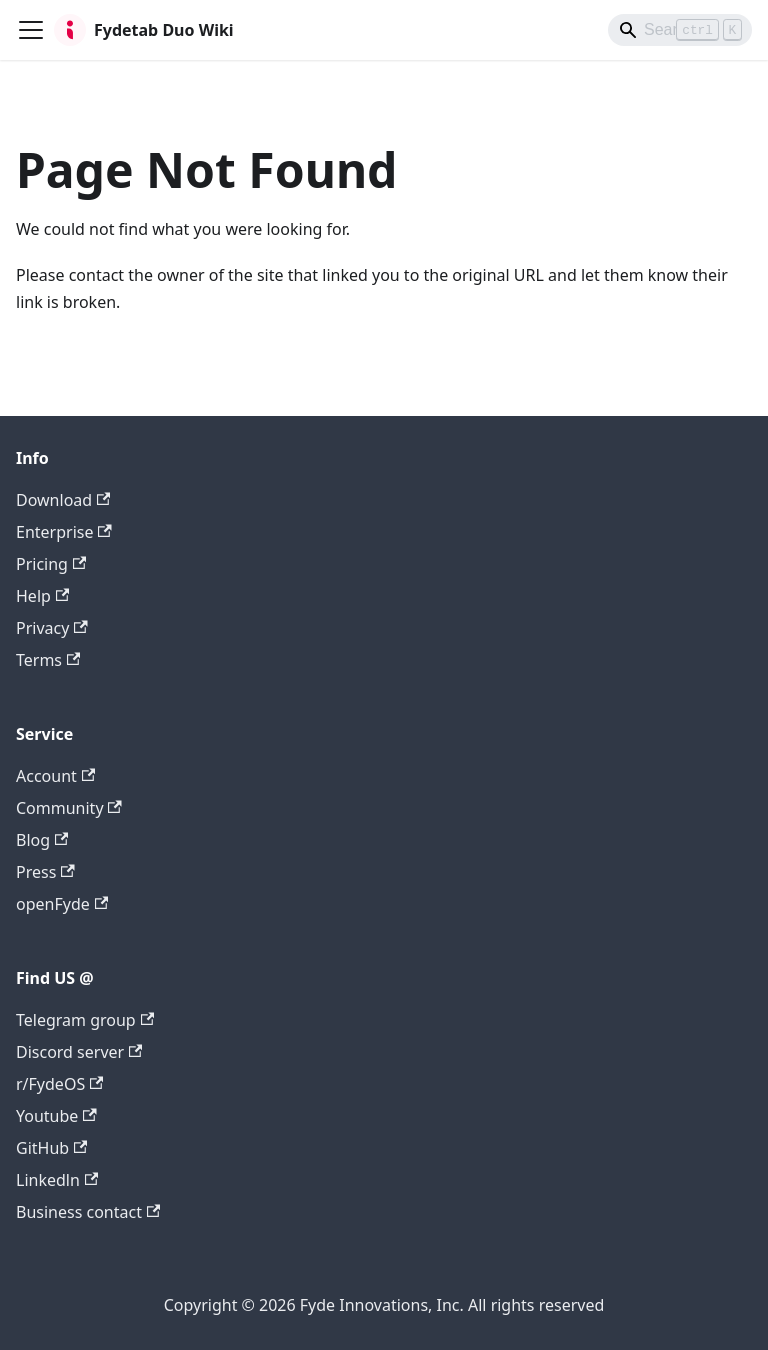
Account (55, 776)
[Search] (680, 30)
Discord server (79, 1052)
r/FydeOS (59, 1084)
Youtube (56, 1116)
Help (42, 596)
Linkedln (57, 1180)
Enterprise (64, 532)
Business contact (88, 1212)
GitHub (51, 1148)
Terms (48, 660)
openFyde (62, 904)
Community (69, 808)
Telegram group (85, 1020)
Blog (42, 840)
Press (45, 872)
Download (63, 500)
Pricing (51, 564)
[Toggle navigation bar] (31, 30)
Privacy (52, 628)
